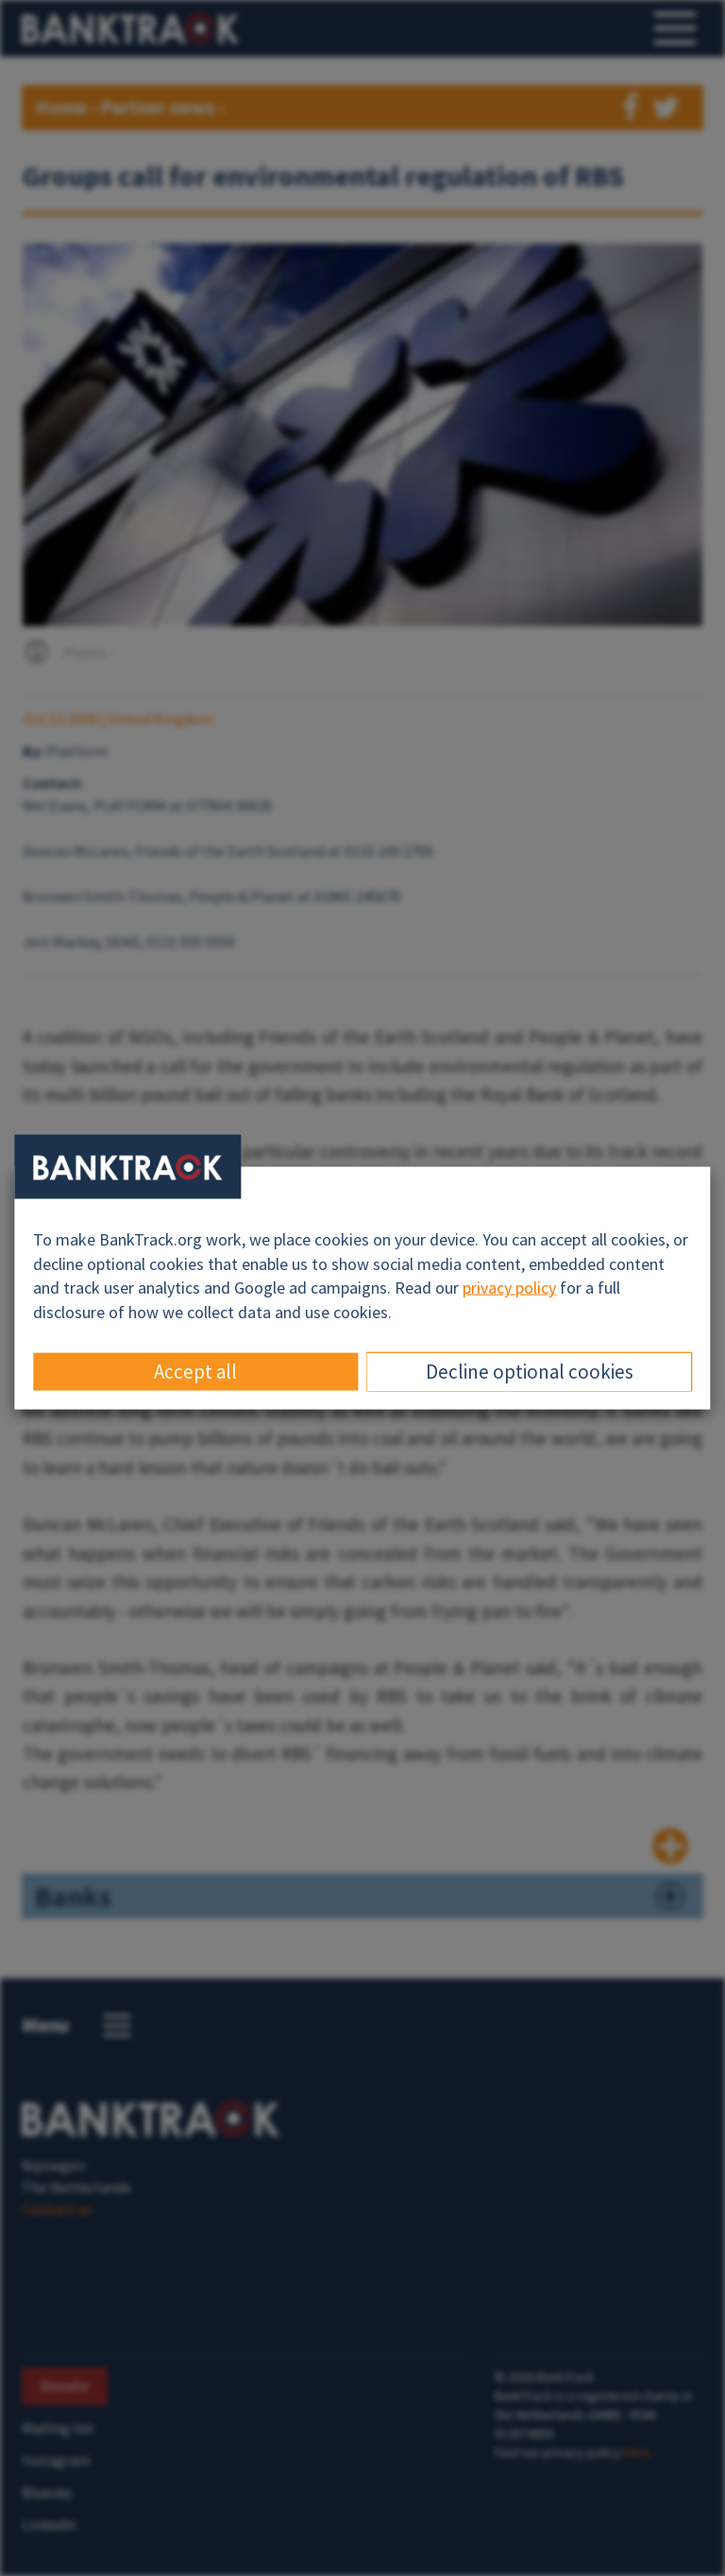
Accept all (195, 1370)
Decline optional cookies (529, 1370)
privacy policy (509, 1287)
